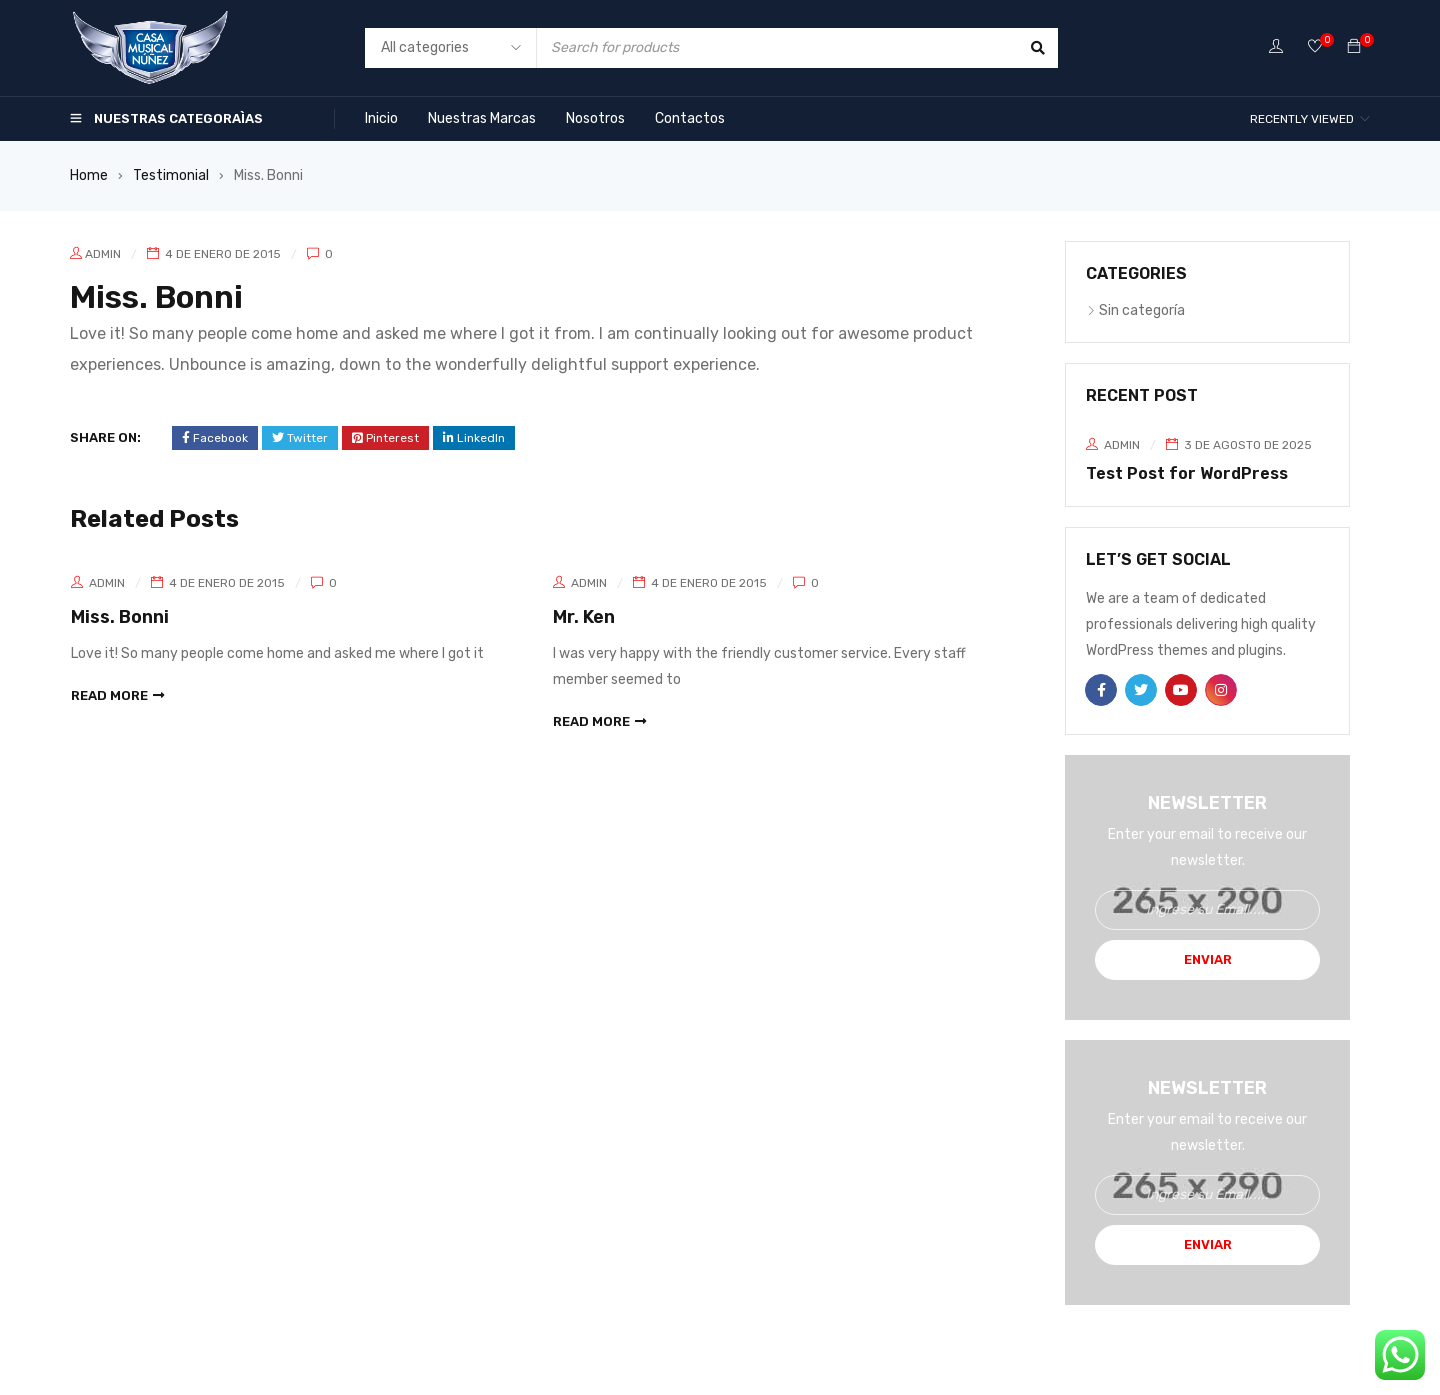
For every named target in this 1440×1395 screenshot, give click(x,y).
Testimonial (171, 175)
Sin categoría (1142, 310)
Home (89, 175)
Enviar (1208, 959)
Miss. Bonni (120, 617)
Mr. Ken (584, 617)
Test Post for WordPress (1187, 473)
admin (103, 254)
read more (109, 694)
